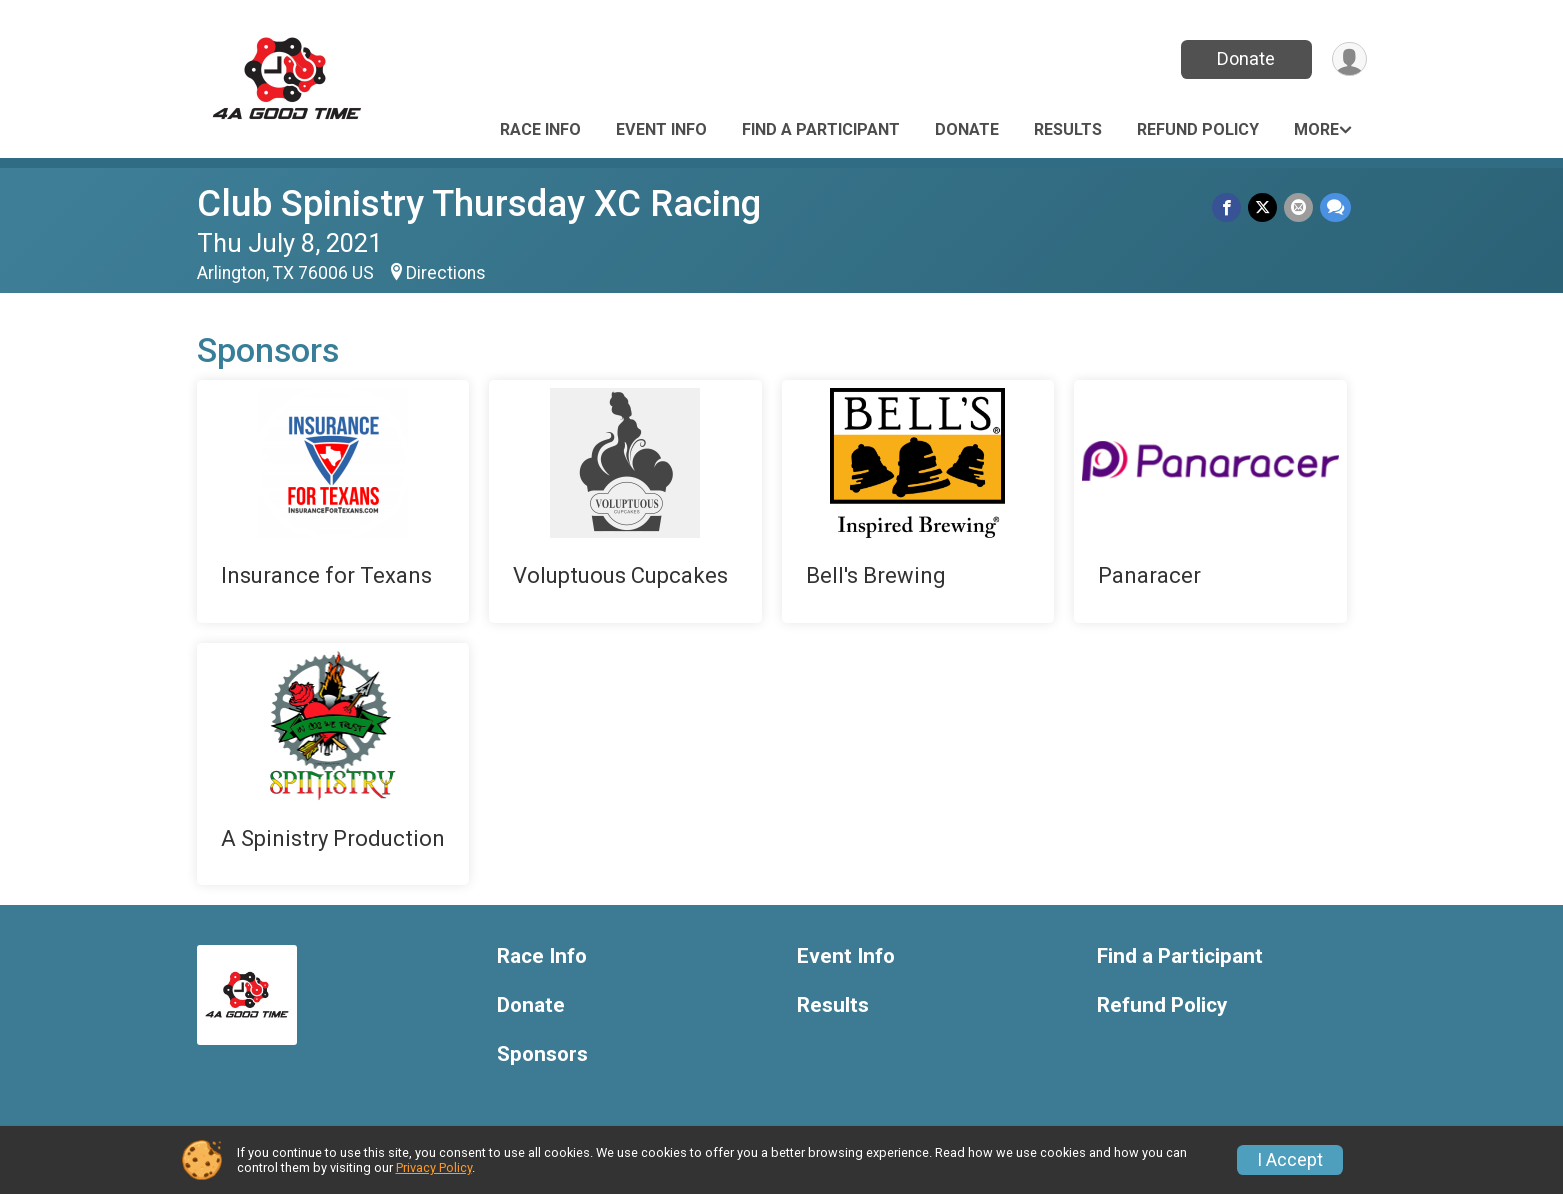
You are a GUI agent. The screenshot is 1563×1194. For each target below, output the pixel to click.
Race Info (540, 129)
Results (1068, 129)
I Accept (1290, 1160)
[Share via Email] (1299, 207)
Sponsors (542, 1054)
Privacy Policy (434, 1167)
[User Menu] (1348, 59)
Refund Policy (1198, 129)
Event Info (661, 129)
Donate (1244, 58)
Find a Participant (821, 129)
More (1316, 129)
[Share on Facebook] (1229, 207)
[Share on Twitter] (1264, 207)
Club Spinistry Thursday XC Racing (479, 203)
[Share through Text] (1335, 207)
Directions (446, 273)
